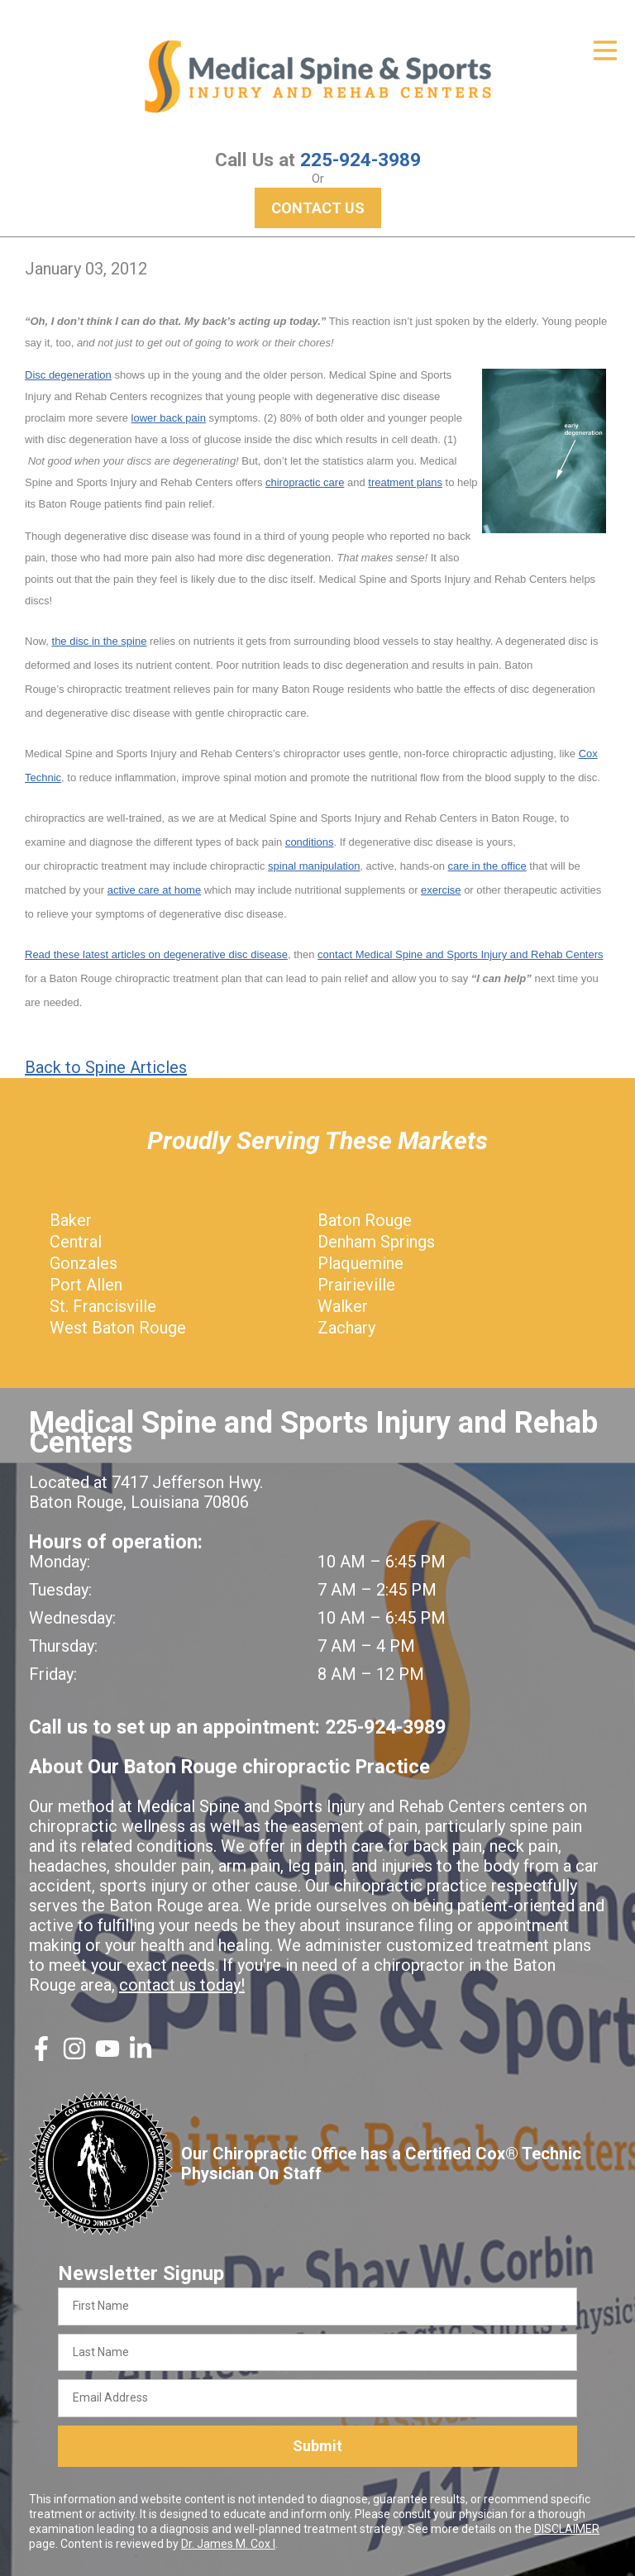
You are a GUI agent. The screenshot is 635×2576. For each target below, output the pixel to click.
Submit (317, 2445)
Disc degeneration (68, 375)
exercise (441, 890)
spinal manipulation (314, 866)
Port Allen (86, 1285)
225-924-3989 (360, 159)
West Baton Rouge (118, 1328)
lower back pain (168, 418)
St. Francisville (103, 1306)
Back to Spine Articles (106, 1067)
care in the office (487, 866)
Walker (343, 1306)
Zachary (346, 1328)
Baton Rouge (365, 1220)
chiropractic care (304, 482)
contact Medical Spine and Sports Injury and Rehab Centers (460, 954)
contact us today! (182, 1985)
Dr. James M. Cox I (228, 2543)
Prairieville (356, 1285)
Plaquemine (360, 1263)
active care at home (154, 890)
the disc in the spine (99, 641)
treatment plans (405, 482)
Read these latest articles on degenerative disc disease (156, 954)
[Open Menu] (605, 50)
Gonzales (83, 1263)
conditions (309, 842)
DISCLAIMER (566, 2528)
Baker (71, 1220)
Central (76, 1242)
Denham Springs (376, 1242)
